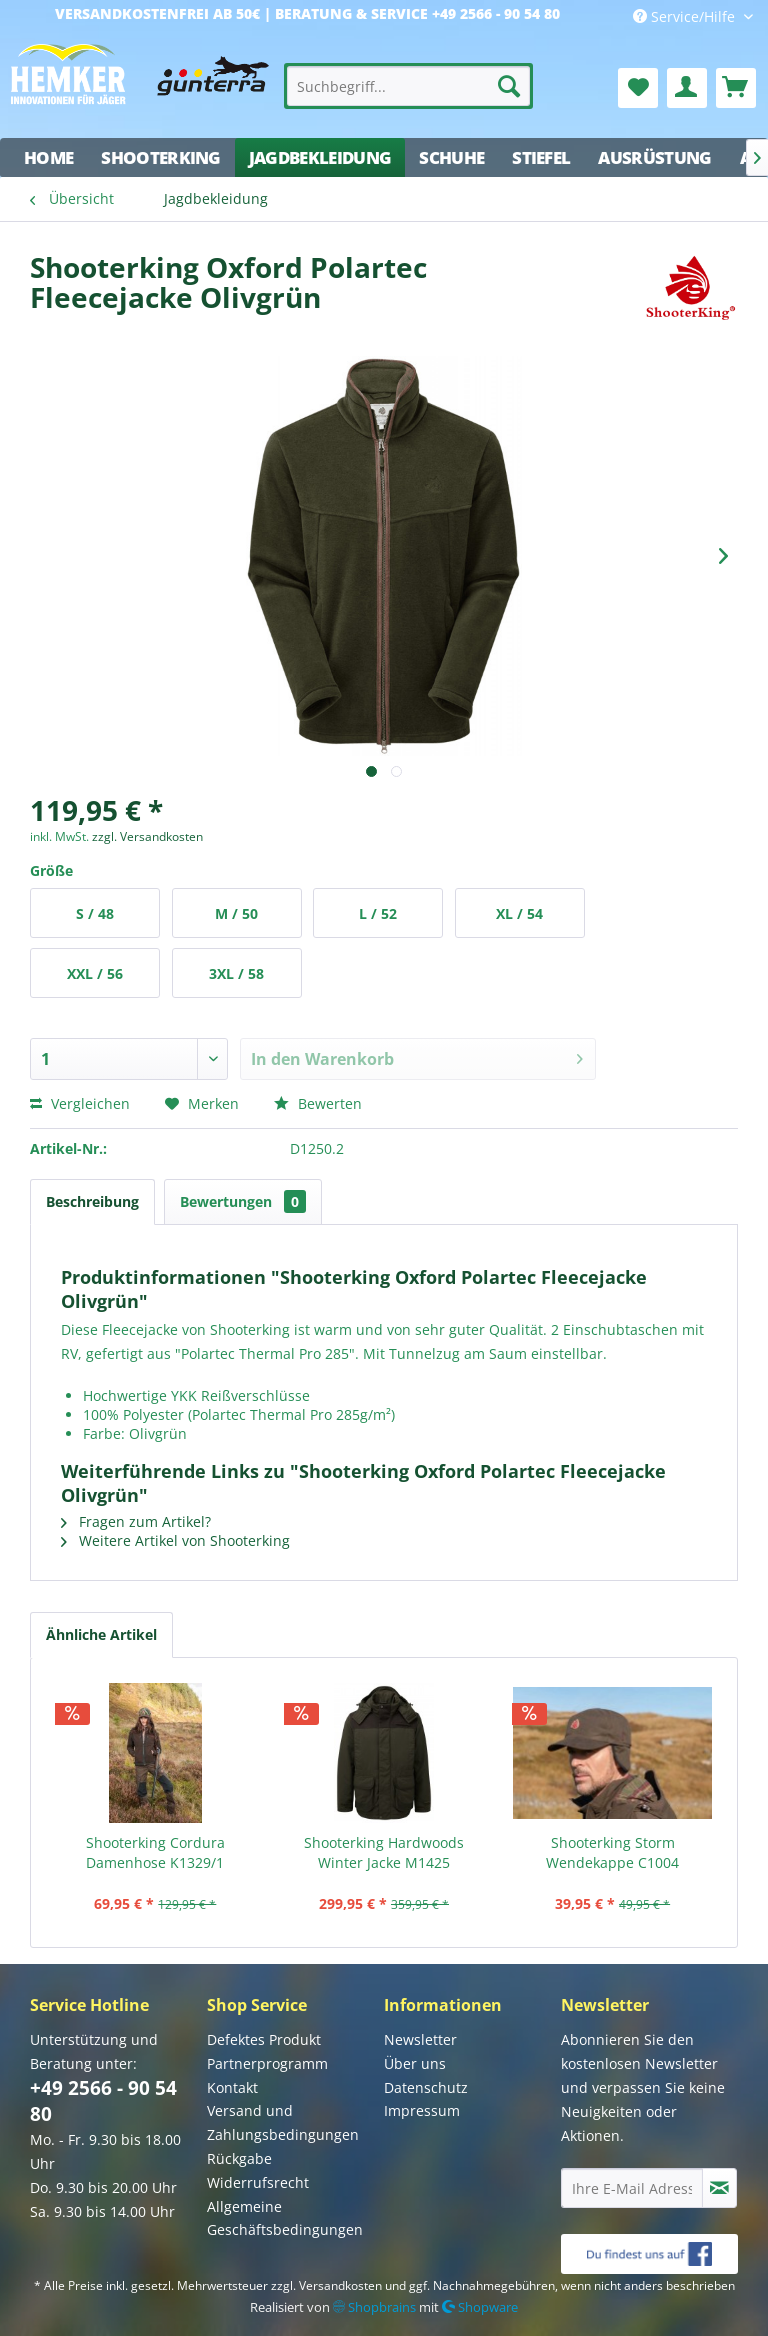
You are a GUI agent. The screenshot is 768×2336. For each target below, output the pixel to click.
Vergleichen (80, 1103)
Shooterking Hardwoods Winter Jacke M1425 (384, 1852)
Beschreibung (92, 1201)
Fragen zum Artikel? (136, 1521)
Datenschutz (426, 2087)
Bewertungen (243, 1201)
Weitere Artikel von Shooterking (175, 1540)
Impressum (422, 2110)
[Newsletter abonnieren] (719, 2188)
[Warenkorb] (736, 88)
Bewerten (318, 1103)
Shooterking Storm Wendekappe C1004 (612, 1852)
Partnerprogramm (267, 2063)
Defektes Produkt (264, 2039)
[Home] (48, 157)
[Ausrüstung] (654, 157)
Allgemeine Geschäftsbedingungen (285, 2218)
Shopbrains (374, 2307)
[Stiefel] (541, 157)
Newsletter (420, 2039)
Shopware (480, 2307)
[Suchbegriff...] (409, 86)
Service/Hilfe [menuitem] (686, 16)
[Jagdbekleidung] (320, 157)
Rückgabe (239, 2158)
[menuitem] (409, 86)
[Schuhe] (451, 157)
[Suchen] (509, 86)
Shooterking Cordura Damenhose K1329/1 (155, 1852)
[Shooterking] (161, 157)
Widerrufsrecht (258, 2182)
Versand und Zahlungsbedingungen (283, 2122)
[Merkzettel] (638, 88)
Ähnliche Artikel (101, 1634)
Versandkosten (340, 2285)
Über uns (415, 2063)
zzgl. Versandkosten (147, 836)
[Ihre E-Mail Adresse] (632, 2188)
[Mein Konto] (687, 88)
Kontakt (232, 2087)
